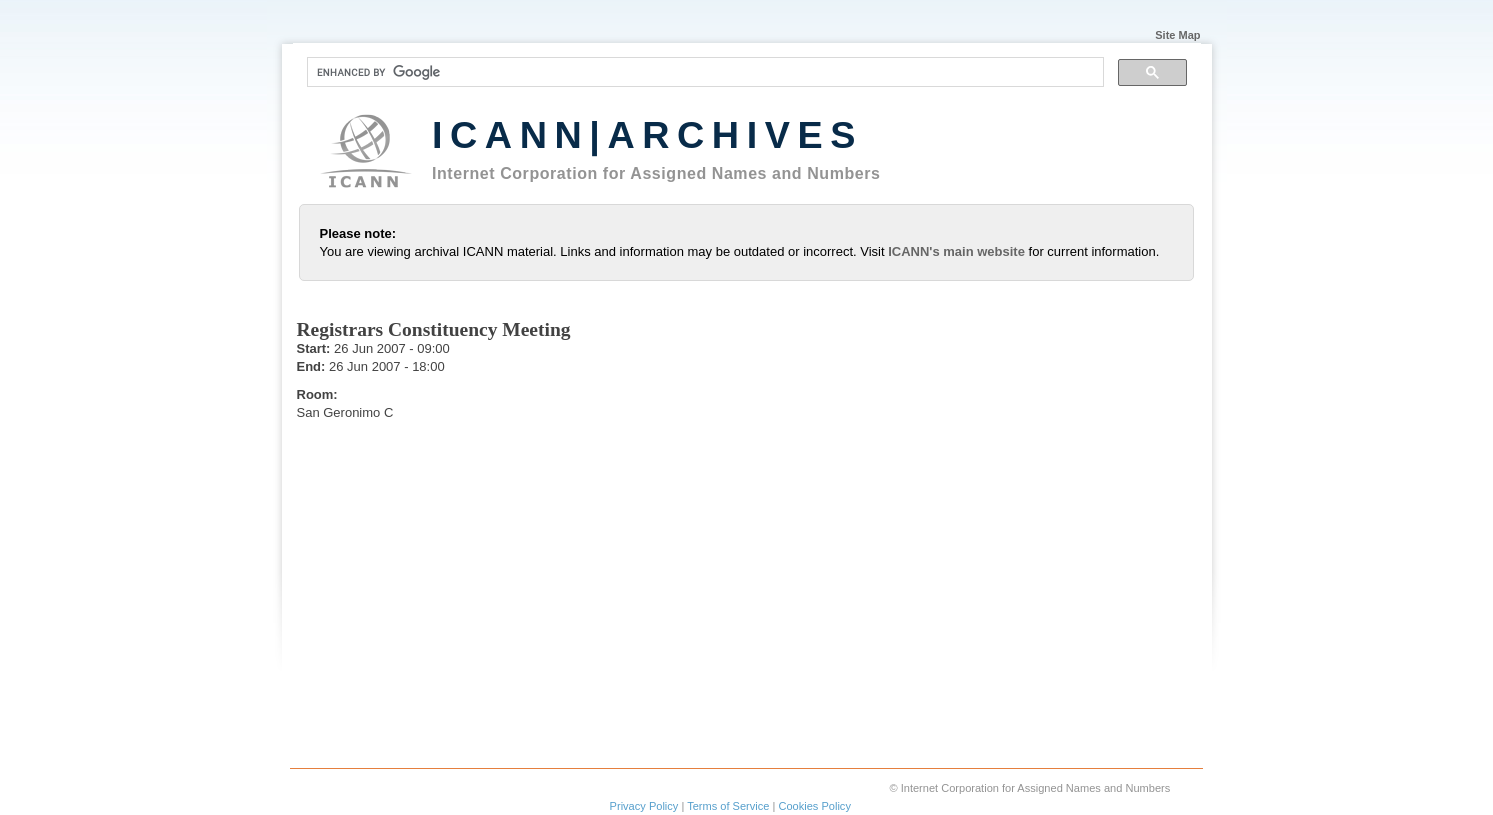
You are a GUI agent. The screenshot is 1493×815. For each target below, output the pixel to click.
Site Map (1177, 34)
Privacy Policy (644, 806)
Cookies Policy (814, 806)
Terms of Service (728, 806)
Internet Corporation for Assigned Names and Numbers (656, 173)
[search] (703, 72)
